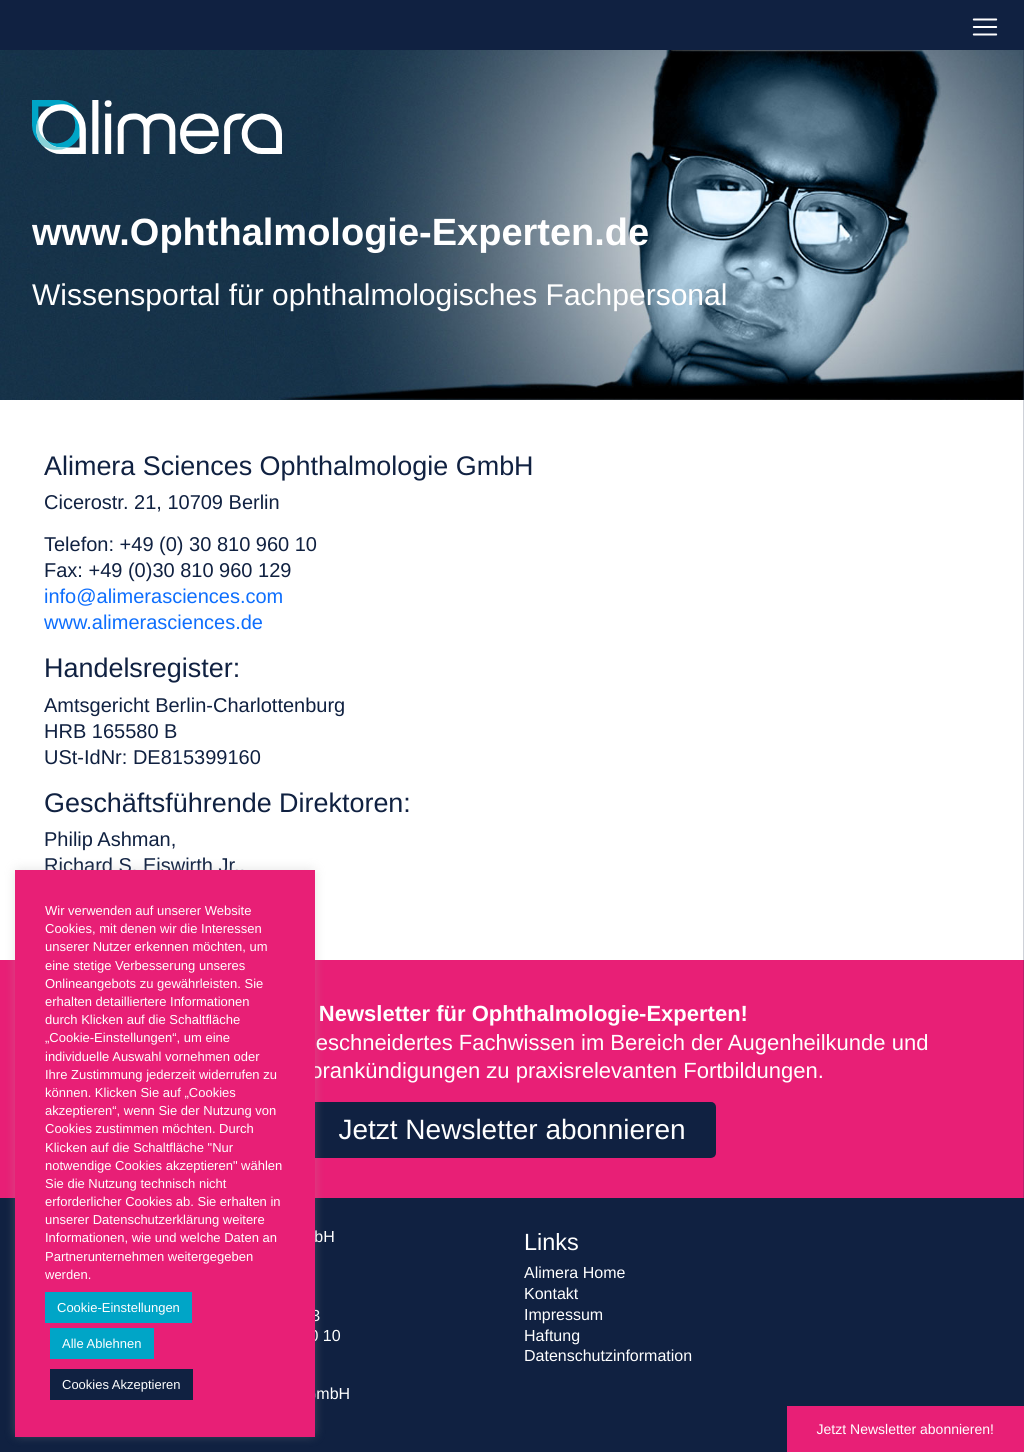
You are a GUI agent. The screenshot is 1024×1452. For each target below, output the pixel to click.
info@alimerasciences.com (163, 597)
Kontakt (551, 1294)
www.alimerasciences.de (153, 623)
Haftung (552, 1336)
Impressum (563, 1315)
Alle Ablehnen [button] (102, 1343)
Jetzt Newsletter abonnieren (511, 1129)
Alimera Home (574, 1273)
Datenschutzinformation (608, 1356)
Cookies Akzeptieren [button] (121, 1384)
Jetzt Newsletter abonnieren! (905, 1429)
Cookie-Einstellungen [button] (118, 1307)
